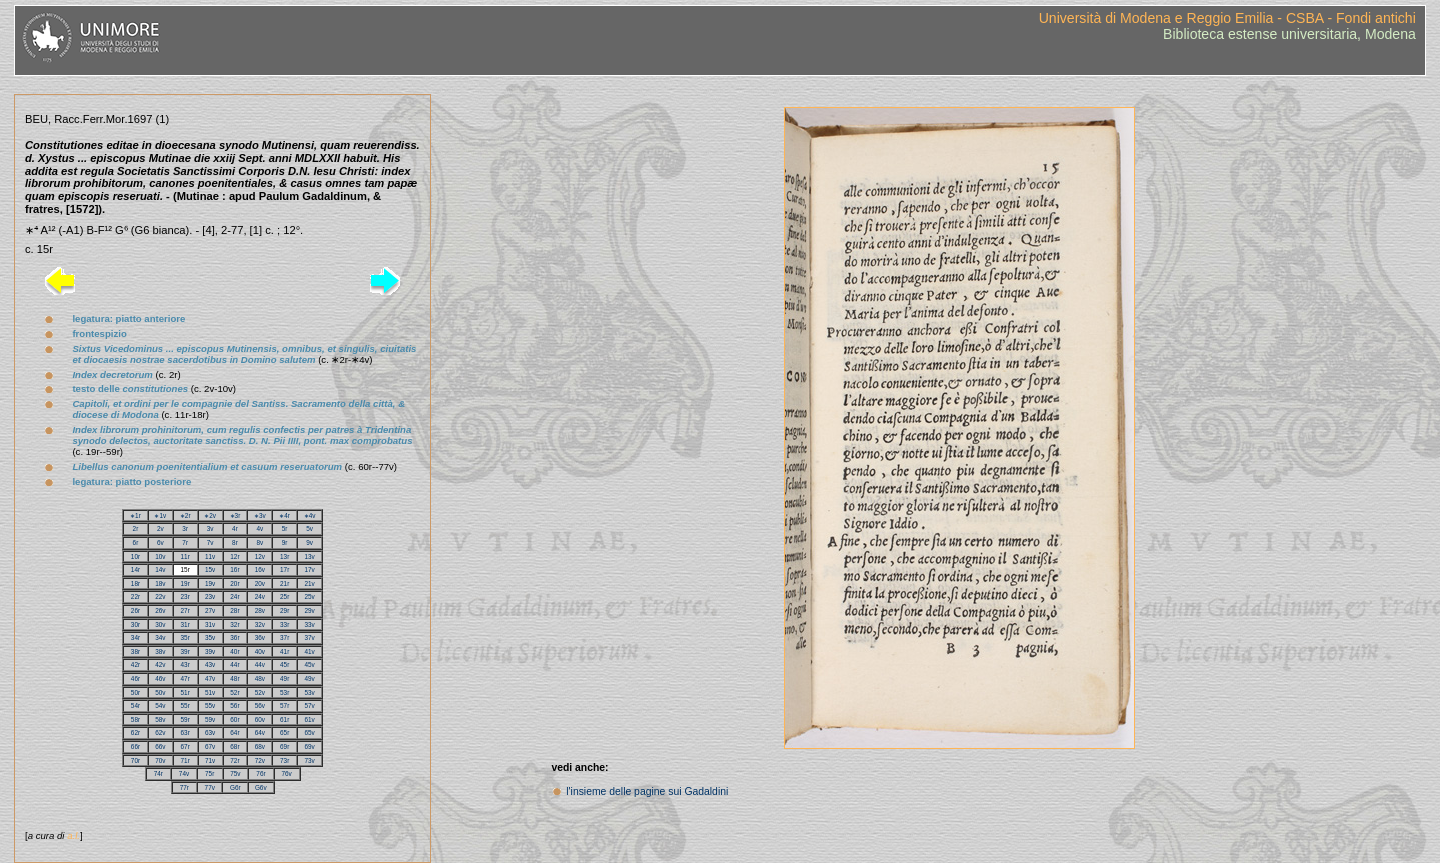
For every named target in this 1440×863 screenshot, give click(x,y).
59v (210, 719)
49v (309, 678)
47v (210, 678)
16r (234, 569)
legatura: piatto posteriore (131, 481)
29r (284, 610)
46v (160, 678)
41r (284, 651)
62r (135, 732)
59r (185, 719)
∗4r (284, 515)
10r (135, 556)
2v (160, 528)
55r (185, 705)
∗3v (260, 515)
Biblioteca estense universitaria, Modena (1289, 34)
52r (234, 692)
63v (210, 732)
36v (260, 637)
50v (160, 692)
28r (234, 610)
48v (260, 678)
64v (260, 732)
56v (260, 705)
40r (234, 651)
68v (260, 746)
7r (185, 542)
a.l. (73, 835)
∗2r (185, 515)
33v (309, 624)
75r (209, 773)
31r (185, 624)
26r (135, 610)
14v (160, 569)
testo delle (130, 388)
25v (309, 596)
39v (210, 651)
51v (210, 692)
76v (287, 773)
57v (309, 705)
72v (260, 760)
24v (260, 596)
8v (259, 542)
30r (135, 624)
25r (284, 596)
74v (184, 773)
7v (210, 542)
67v (210, 746)
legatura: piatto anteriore (128, 318)
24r (234, 596)
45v (309, 664)
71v (210, 760)
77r (184, 787)
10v (160, 556)
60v (260, 719)
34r (135, 637)
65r (284, 732)
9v (309, 542)
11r (185, 556)
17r (284, 569)
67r (185, 746)
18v (160, 583)
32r (234, 624)
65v (309, 732)
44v (260, 664)
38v (160, 651)
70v (160, 760)
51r (185, 692)
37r (284, 637)
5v (309, 528)
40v (260, 651)
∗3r (235, 515)
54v (160, 705)
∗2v (210, 515)
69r (284, 746)
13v (309, 556)
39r (185, 651)
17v (309, 569)
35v (210, 637)
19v (210, 583)
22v (160, 596)
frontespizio (99, 333)
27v (210, 610)
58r (135, 719)
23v (210, 596)
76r (260, 773)
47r (185, 678)
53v (309, 692)
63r (185, 732)
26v (160, 610)
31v (210, 624)
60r (234, 719)
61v (309, 719)
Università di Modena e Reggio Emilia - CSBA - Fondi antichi (1227, 18)
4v (259, 528)
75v (235, 773)
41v (309, 651)
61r (284, 719)
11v (210, 556)
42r (135, 664)
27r (185, 610)
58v (160, 719)
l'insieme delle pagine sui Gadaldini (647, 791)
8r (235, 542)
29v (309, 610)
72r (234, 760)
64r (234, 732)
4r (235, 528)
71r (185, 760)
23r (185, 596)
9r (285, 542)
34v (160, 637)
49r (284, 678)
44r (234, 664)
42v (160, 664)
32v (260, 624)
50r (135, 692)
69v (309, 746)
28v (260, 610)
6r (136, 542)
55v (210, 705)
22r (135, 596)
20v (260, 583)
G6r (235, 787)
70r (135, 760)
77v (210, 787)
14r (135, 569)
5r (285, 528)
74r (158, 773)
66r (135, 746)
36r (234, 637)
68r (234, 746)
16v (260, 569)
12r (234, 556)
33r (284, 624)
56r (234, 705)
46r (135, 678)
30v (160, 624)
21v (309, 583)
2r (136, 528)
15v (210, 569)
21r (284, 583)
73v (309, 760)
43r (185, 664)
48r (234, 678)
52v (260, 692)
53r (284, 692)
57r (284, 705)
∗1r (135, 515)
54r (135, 705)
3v (210, 528)
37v (309, 637)
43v (210, 664)
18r (135, 583)
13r (284, 556)
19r (185, 583)
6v (160, 542)
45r (284, 664)
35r (185, 637)
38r (135, 651)
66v (160, 746)
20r (234, 583)
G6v (261, 787)
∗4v (310, 515)
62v (160, 732)
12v (260, 556)
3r (185, 528)
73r (284, 760)
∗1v (160, 515)
